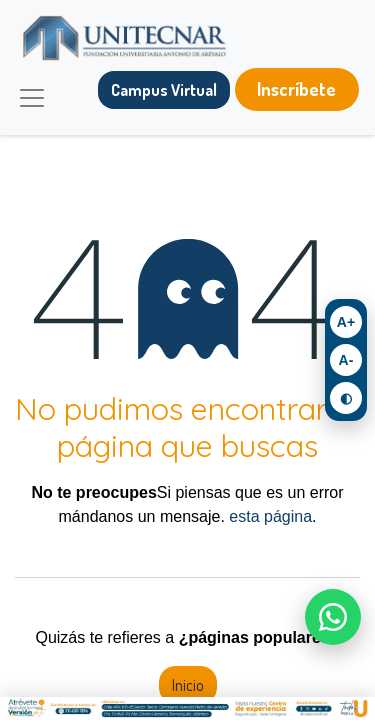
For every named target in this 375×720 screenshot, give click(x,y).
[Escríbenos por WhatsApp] (333, 617)
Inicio (188, 685)
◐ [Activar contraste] (346, 398)
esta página (270, 516)
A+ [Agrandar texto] (346, 322)
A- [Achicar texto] (346, 360)
